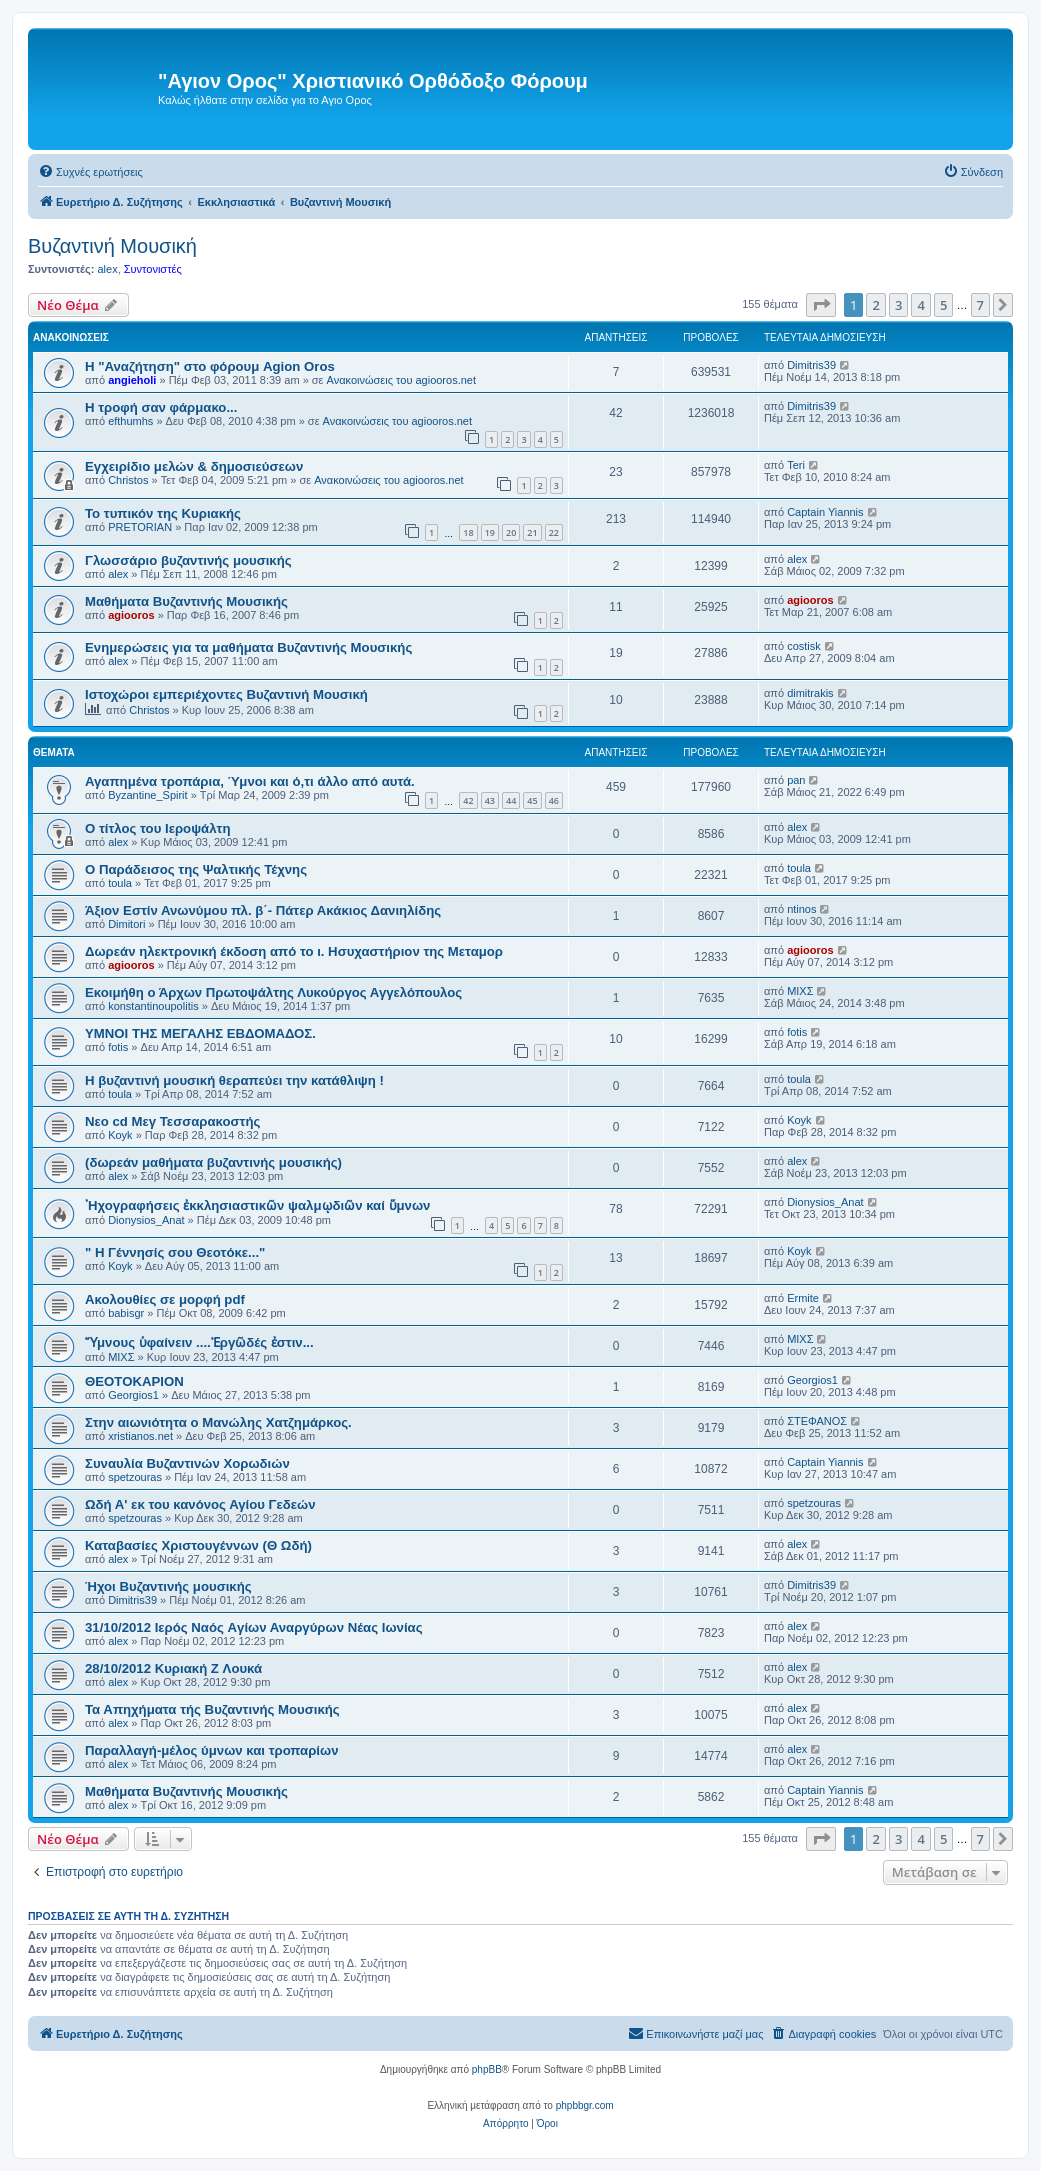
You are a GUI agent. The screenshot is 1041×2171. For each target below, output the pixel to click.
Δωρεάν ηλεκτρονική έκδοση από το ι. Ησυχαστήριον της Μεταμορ (294, 951)
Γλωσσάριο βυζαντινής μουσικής (188, 560)
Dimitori (126, 924)
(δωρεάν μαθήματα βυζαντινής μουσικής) (213, 1162)
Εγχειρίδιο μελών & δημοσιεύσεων (194, 466)
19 (490, 532)
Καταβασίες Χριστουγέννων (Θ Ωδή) (198, 1545)
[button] (821, 305)
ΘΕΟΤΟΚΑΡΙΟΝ (134, 1381)
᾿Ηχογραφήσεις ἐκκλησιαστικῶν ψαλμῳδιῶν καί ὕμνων (257, 1205)
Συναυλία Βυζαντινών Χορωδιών (187, 1463)
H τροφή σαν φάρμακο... (161, 407)
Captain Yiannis (825, 512)
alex (107, 269)
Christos (128, 480)
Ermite (803, 1298)
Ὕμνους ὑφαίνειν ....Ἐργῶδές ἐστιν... (199, 1342)
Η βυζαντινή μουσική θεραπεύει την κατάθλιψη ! (234, 1080)
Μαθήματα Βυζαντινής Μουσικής (186, 601)
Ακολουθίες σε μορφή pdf (165, 1299)
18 (468, 532)
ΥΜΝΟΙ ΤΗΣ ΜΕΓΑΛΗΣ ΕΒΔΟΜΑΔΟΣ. (200, 1033)
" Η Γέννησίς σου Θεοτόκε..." (175, 1252)
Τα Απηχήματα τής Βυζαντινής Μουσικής (212, 1709)
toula (120, 883)
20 (511, 532)
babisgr (126, 1313)
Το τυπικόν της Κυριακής (163, 513)
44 (511, 800)
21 (532, 532)
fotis (118, 1047)
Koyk (120, 1135)
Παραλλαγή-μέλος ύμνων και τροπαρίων (212, 1750)
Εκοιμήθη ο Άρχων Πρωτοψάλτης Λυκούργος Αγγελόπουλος (273, 992)
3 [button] (898, 305)
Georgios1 (133, 1395)
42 (468, 800)
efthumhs (130, 421)
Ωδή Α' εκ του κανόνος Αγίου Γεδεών (200, 1504)
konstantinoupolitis (153, 1006)
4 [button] (920, 305)
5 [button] (943, 305)
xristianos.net (140, 1436)
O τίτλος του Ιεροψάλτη (157, 828)
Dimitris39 (811, 365)
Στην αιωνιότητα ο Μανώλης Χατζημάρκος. (218, 1422)
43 (490, 800)
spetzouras (135, 1477)
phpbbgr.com (585, 2105)
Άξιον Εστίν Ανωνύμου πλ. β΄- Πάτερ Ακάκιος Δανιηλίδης (263, 910)
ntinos (801, 909)
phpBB (487, 2069)
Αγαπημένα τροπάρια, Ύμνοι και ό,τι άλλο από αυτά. (250, 781)
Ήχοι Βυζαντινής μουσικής (168, 1586)
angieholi (132, 380)
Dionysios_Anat (146, 1220)
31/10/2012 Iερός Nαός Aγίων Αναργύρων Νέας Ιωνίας (254, 1627)
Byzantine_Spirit (148, 795)
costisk (804, 646)
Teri (796, 465)
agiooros (131, 615)
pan (796, 780)
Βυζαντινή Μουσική (112, 246)
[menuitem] (90, 172)
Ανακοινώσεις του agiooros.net (401, 380)
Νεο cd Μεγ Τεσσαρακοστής (172, 1121)
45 (532, 800)
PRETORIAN (140, 527)
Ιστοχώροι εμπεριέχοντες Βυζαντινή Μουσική (226, 694)
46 (554, 800)
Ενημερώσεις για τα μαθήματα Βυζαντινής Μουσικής (248, 647)
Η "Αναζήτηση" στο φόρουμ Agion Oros (210, 366)
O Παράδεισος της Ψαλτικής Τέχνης (196, 869)
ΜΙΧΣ (800, 991)
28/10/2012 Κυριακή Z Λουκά (173, 1668)
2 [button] (875, 305)
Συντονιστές (153, 269)
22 (554, 532)
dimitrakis (810, 693)
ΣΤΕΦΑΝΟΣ (817, 1421)
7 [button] (980, 305)
